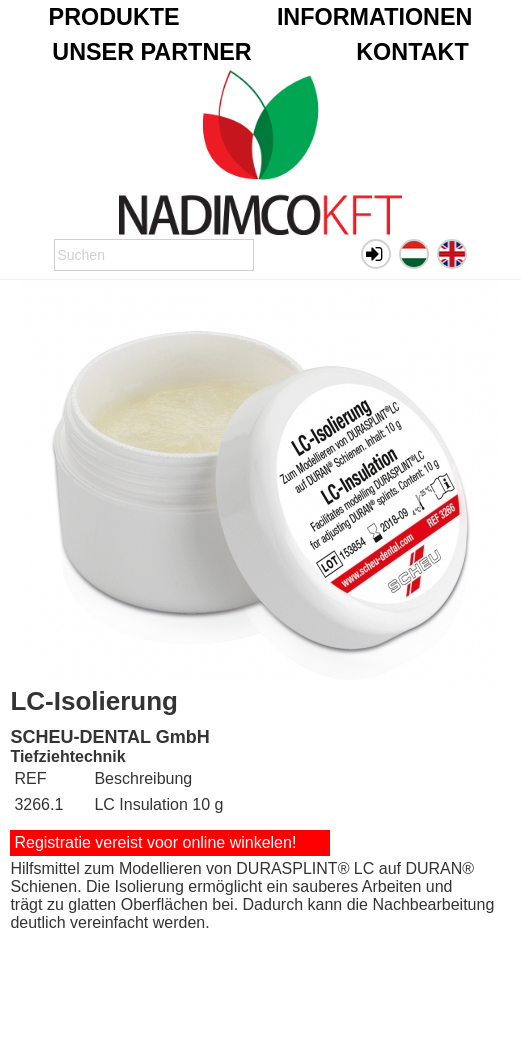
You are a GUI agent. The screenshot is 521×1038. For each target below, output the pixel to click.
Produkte (114, 17)
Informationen (375, 17)
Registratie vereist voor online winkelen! (155, 842)
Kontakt (412, 52)
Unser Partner (151, 52)
